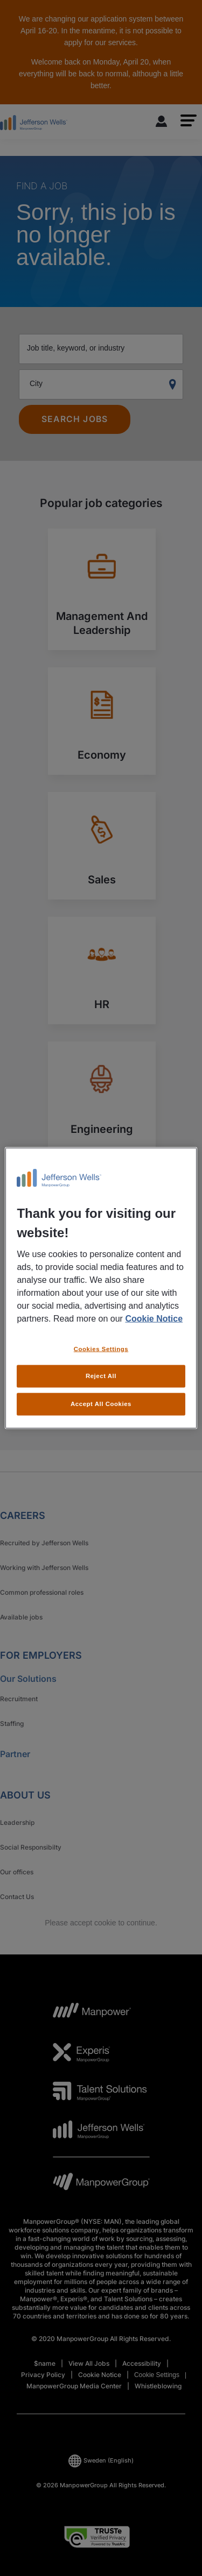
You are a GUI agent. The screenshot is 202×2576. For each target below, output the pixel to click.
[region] (101, 1288)
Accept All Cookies (101, 1404)
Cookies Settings (101, 1348)
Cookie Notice (154, 1318)
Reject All (101, 1376)
